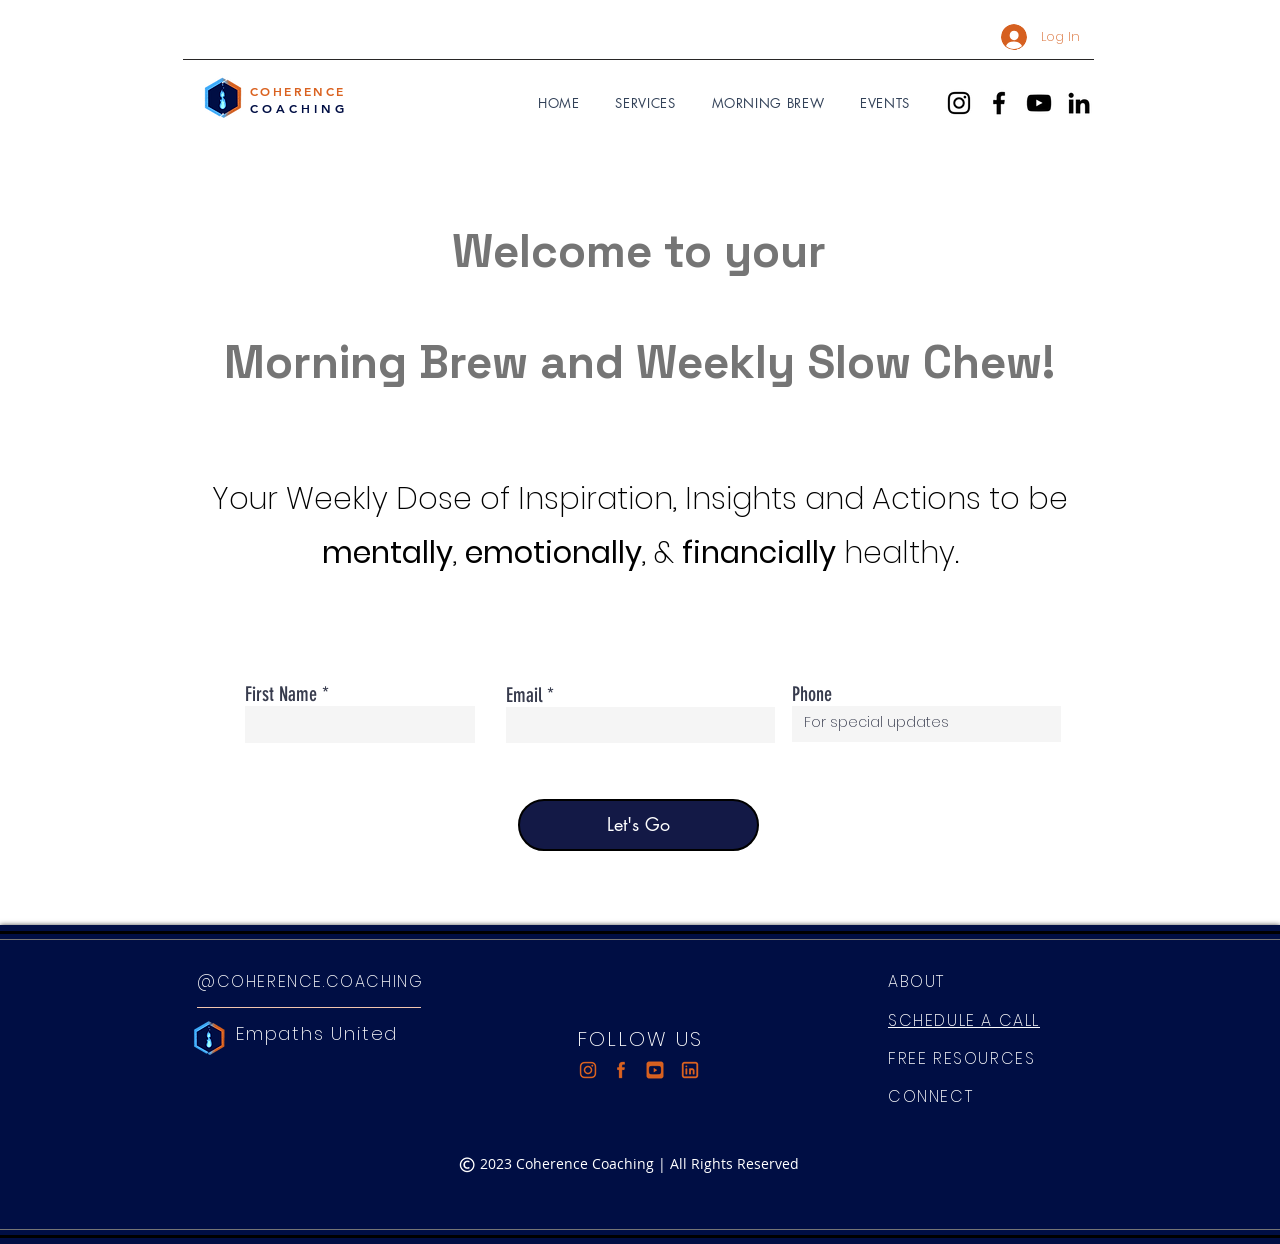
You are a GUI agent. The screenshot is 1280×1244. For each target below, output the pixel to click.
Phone (812, 694)
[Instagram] (959, 103)
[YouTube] (1039, 103)
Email (524, 695)
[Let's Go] (638, 825)
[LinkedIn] (1079, 103)
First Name (281, 694)
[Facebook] (999, 103)
